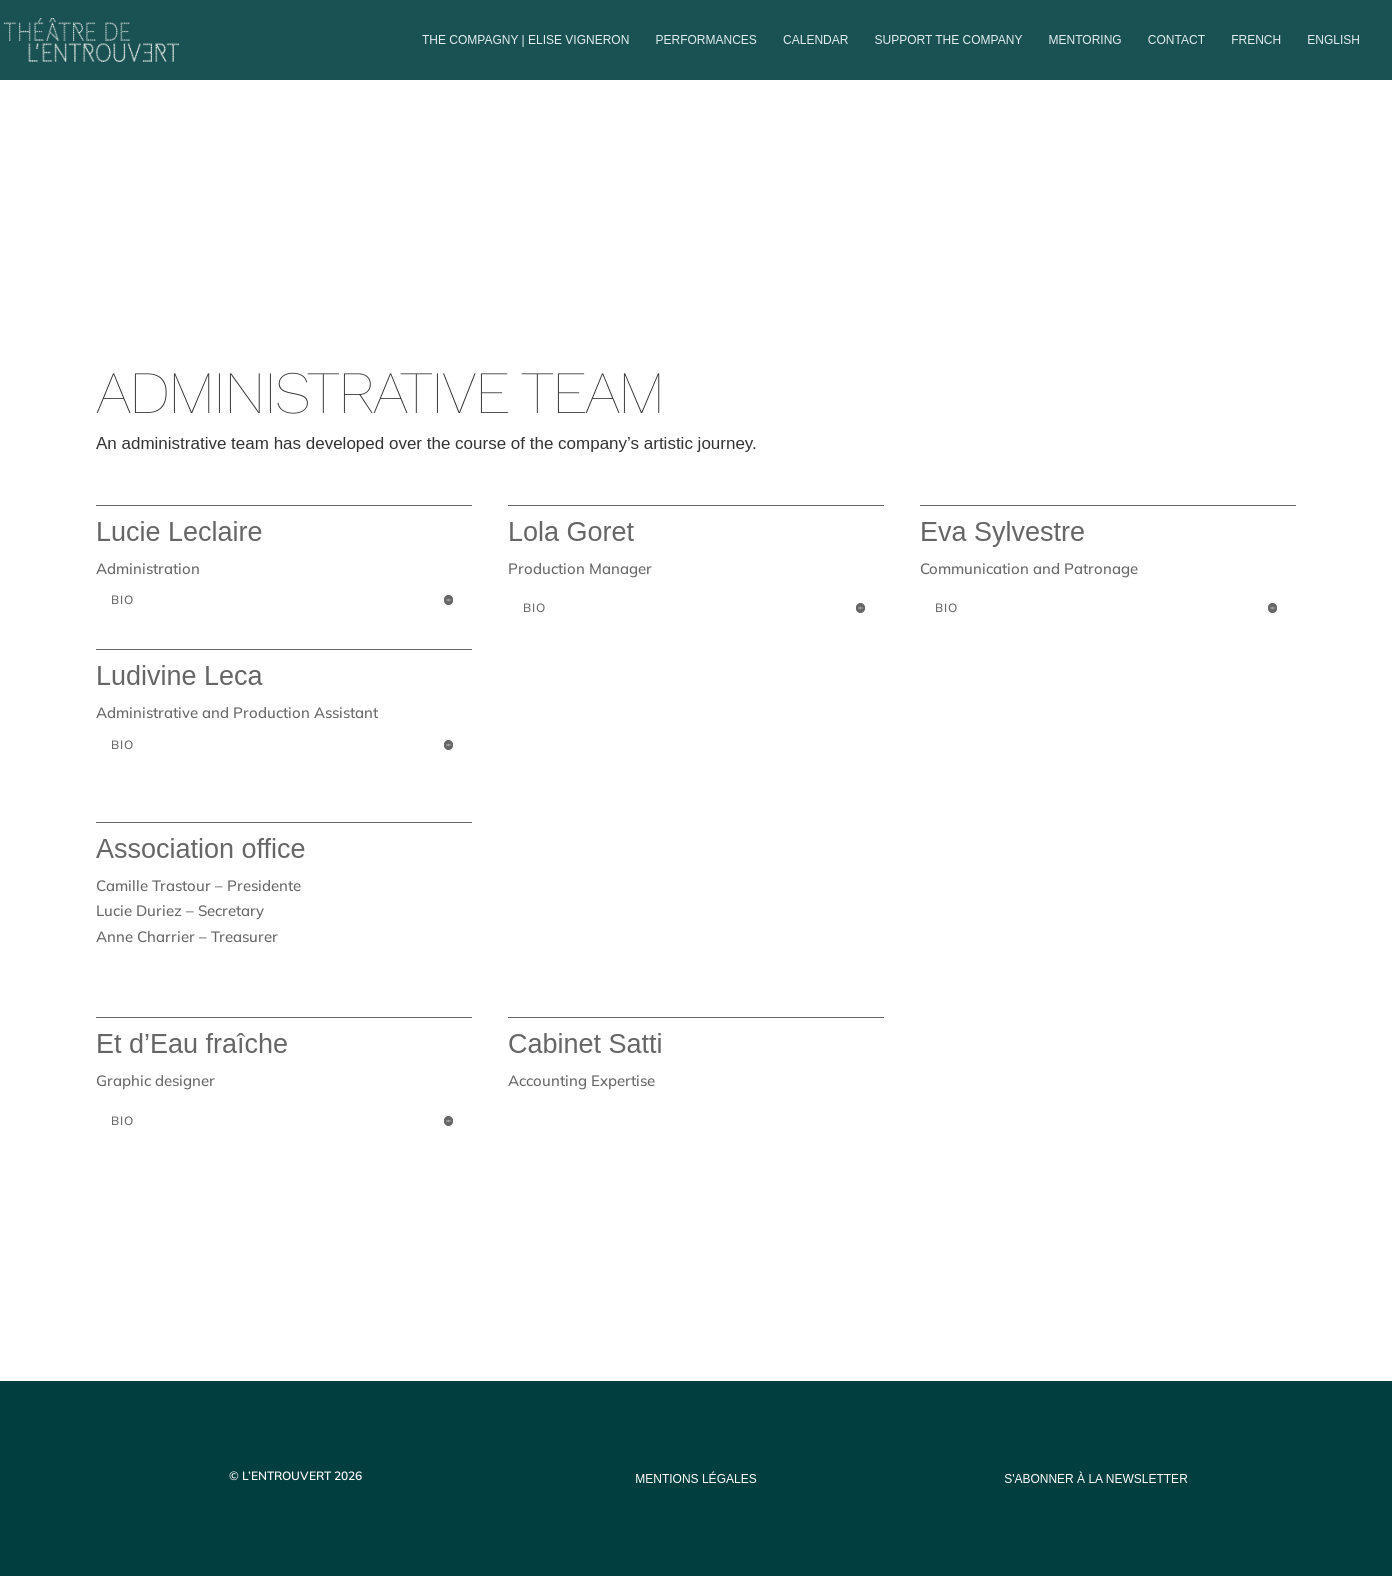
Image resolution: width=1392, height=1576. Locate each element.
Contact (1176, 40)
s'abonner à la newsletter (1096, 1479)
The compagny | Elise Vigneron (525, 40)
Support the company (949, 40)
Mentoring (1085, 40)
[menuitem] (1256, 56)
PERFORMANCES (706, 40)
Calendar (815, 40)
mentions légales (695, 1479)
